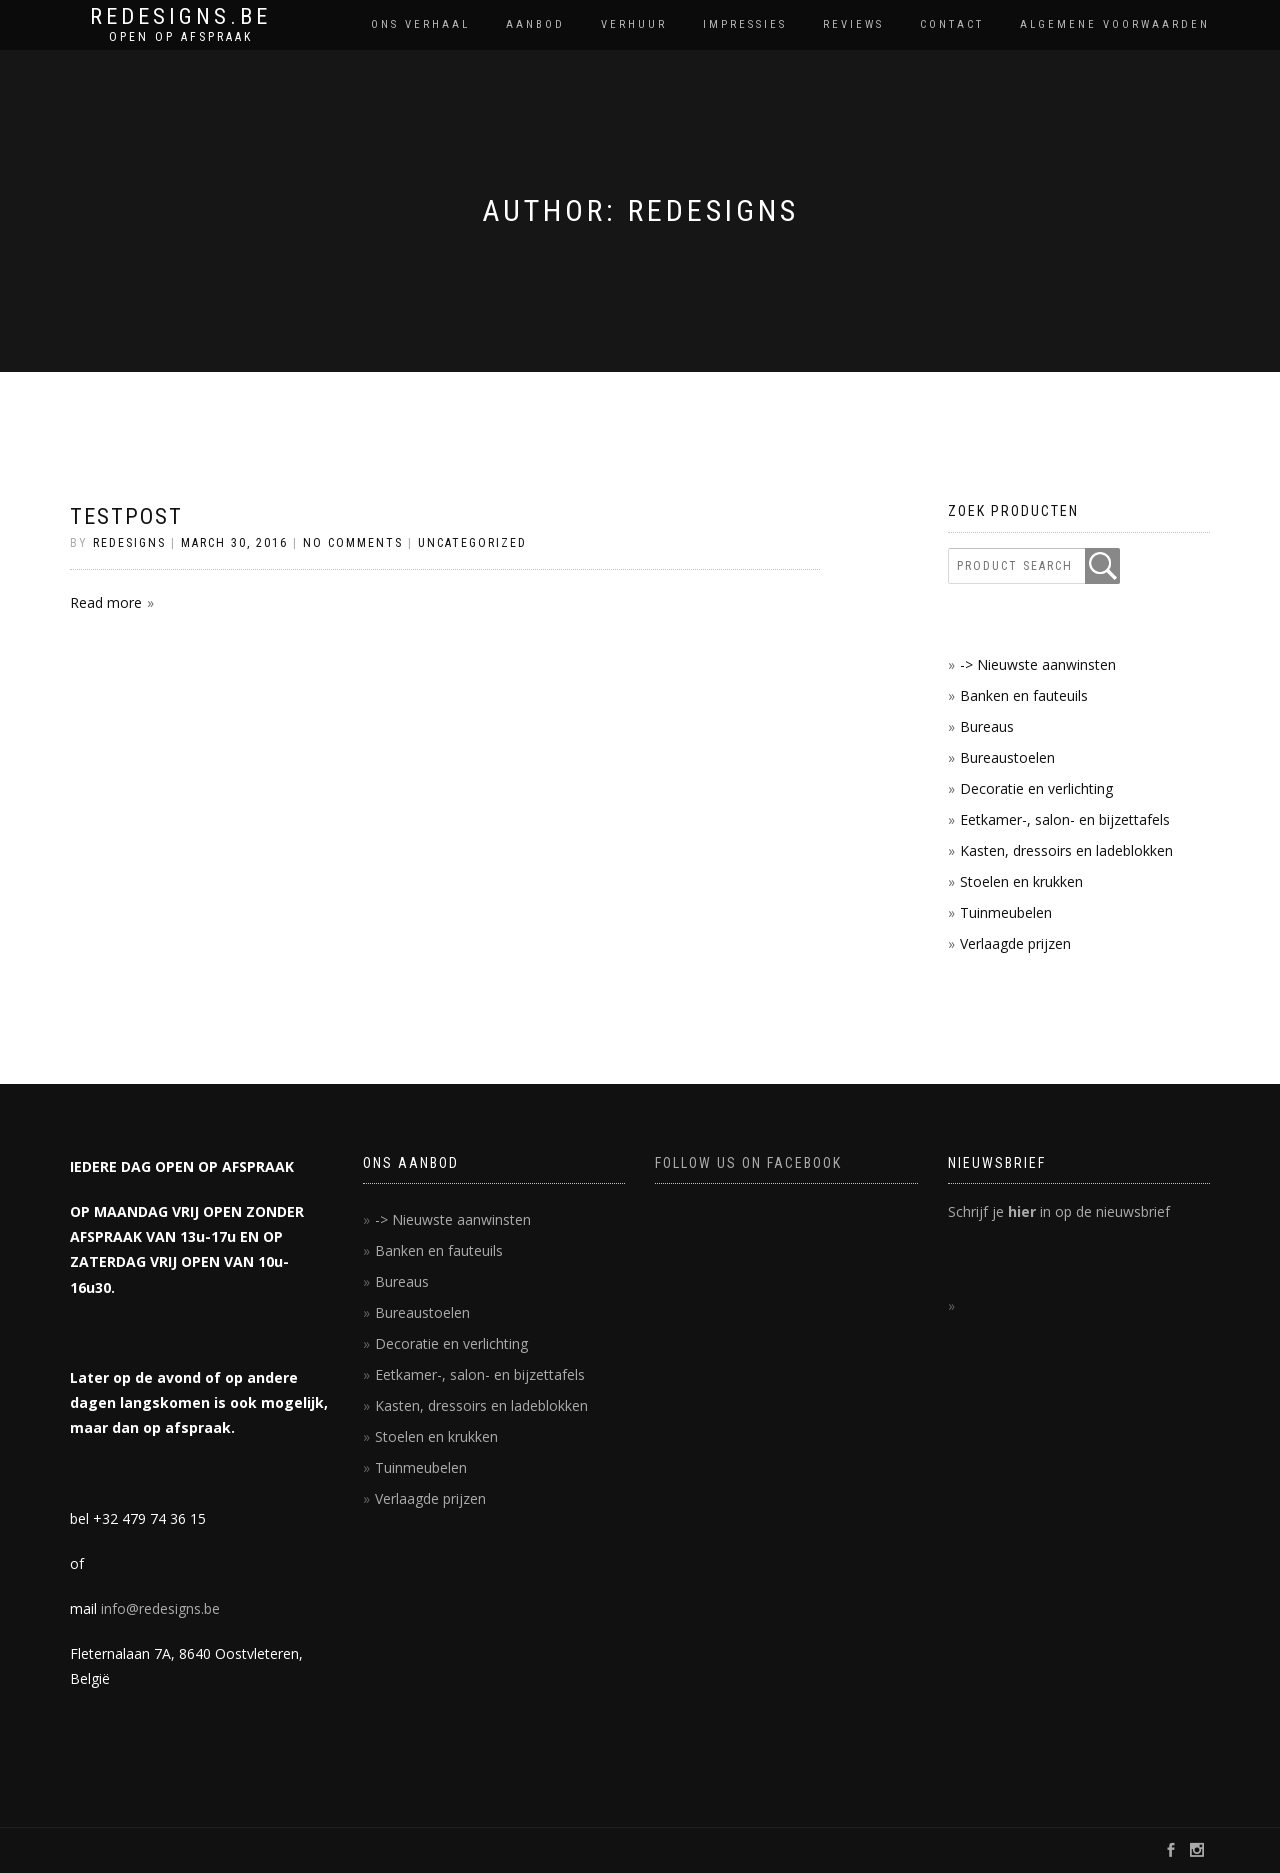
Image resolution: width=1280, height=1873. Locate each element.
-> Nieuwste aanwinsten (1038, 664)
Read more (106, 602)
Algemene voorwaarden (1115, 24)
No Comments (353, 543)
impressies (745, 24)
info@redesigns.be (160, 1608)
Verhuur (634, 24)
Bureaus (987, 726)
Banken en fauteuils (1024, 695)
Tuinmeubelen (1006, 912)
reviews (853, 24)
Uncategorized (472, 543)
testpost (126, 516)
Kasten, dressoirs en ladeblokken (1066, 850)
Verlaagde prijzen (1015, 943)
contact (952, 24)
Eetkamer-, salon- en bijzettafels (1065, 819)
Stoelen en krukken (1021, 881)
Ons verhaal (420, 24)
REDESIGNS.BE (180, 17)
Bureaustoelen (1007, 757)
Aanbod (535, 24)
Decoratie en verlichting (1036, 788)
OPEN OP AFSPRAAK (181, 37)
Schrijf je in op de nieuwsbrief (1059, 1211)
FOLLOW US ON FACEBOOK (748, 1163)
